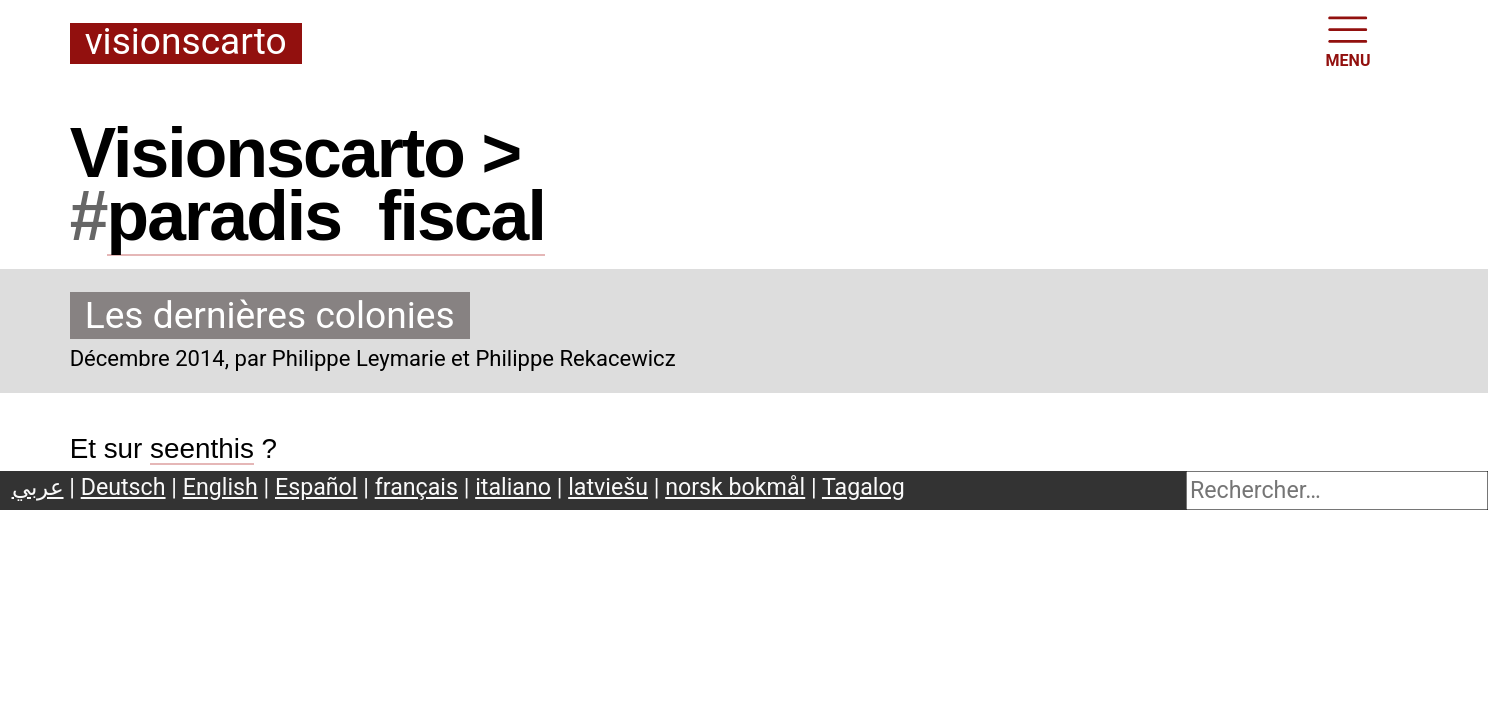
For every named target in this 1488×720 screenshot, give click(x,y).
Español (316, 487)
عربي (38, 487)
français (416, 487)
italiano (513, 487)
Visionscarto (186, 43)
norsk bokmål (735, 487)
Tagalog (863, 487)
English (220, 487)
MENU (1348, 40)
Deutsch (123, 487)
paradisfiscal (326, 216)
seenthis (202, 448)
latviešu (608, 487)
